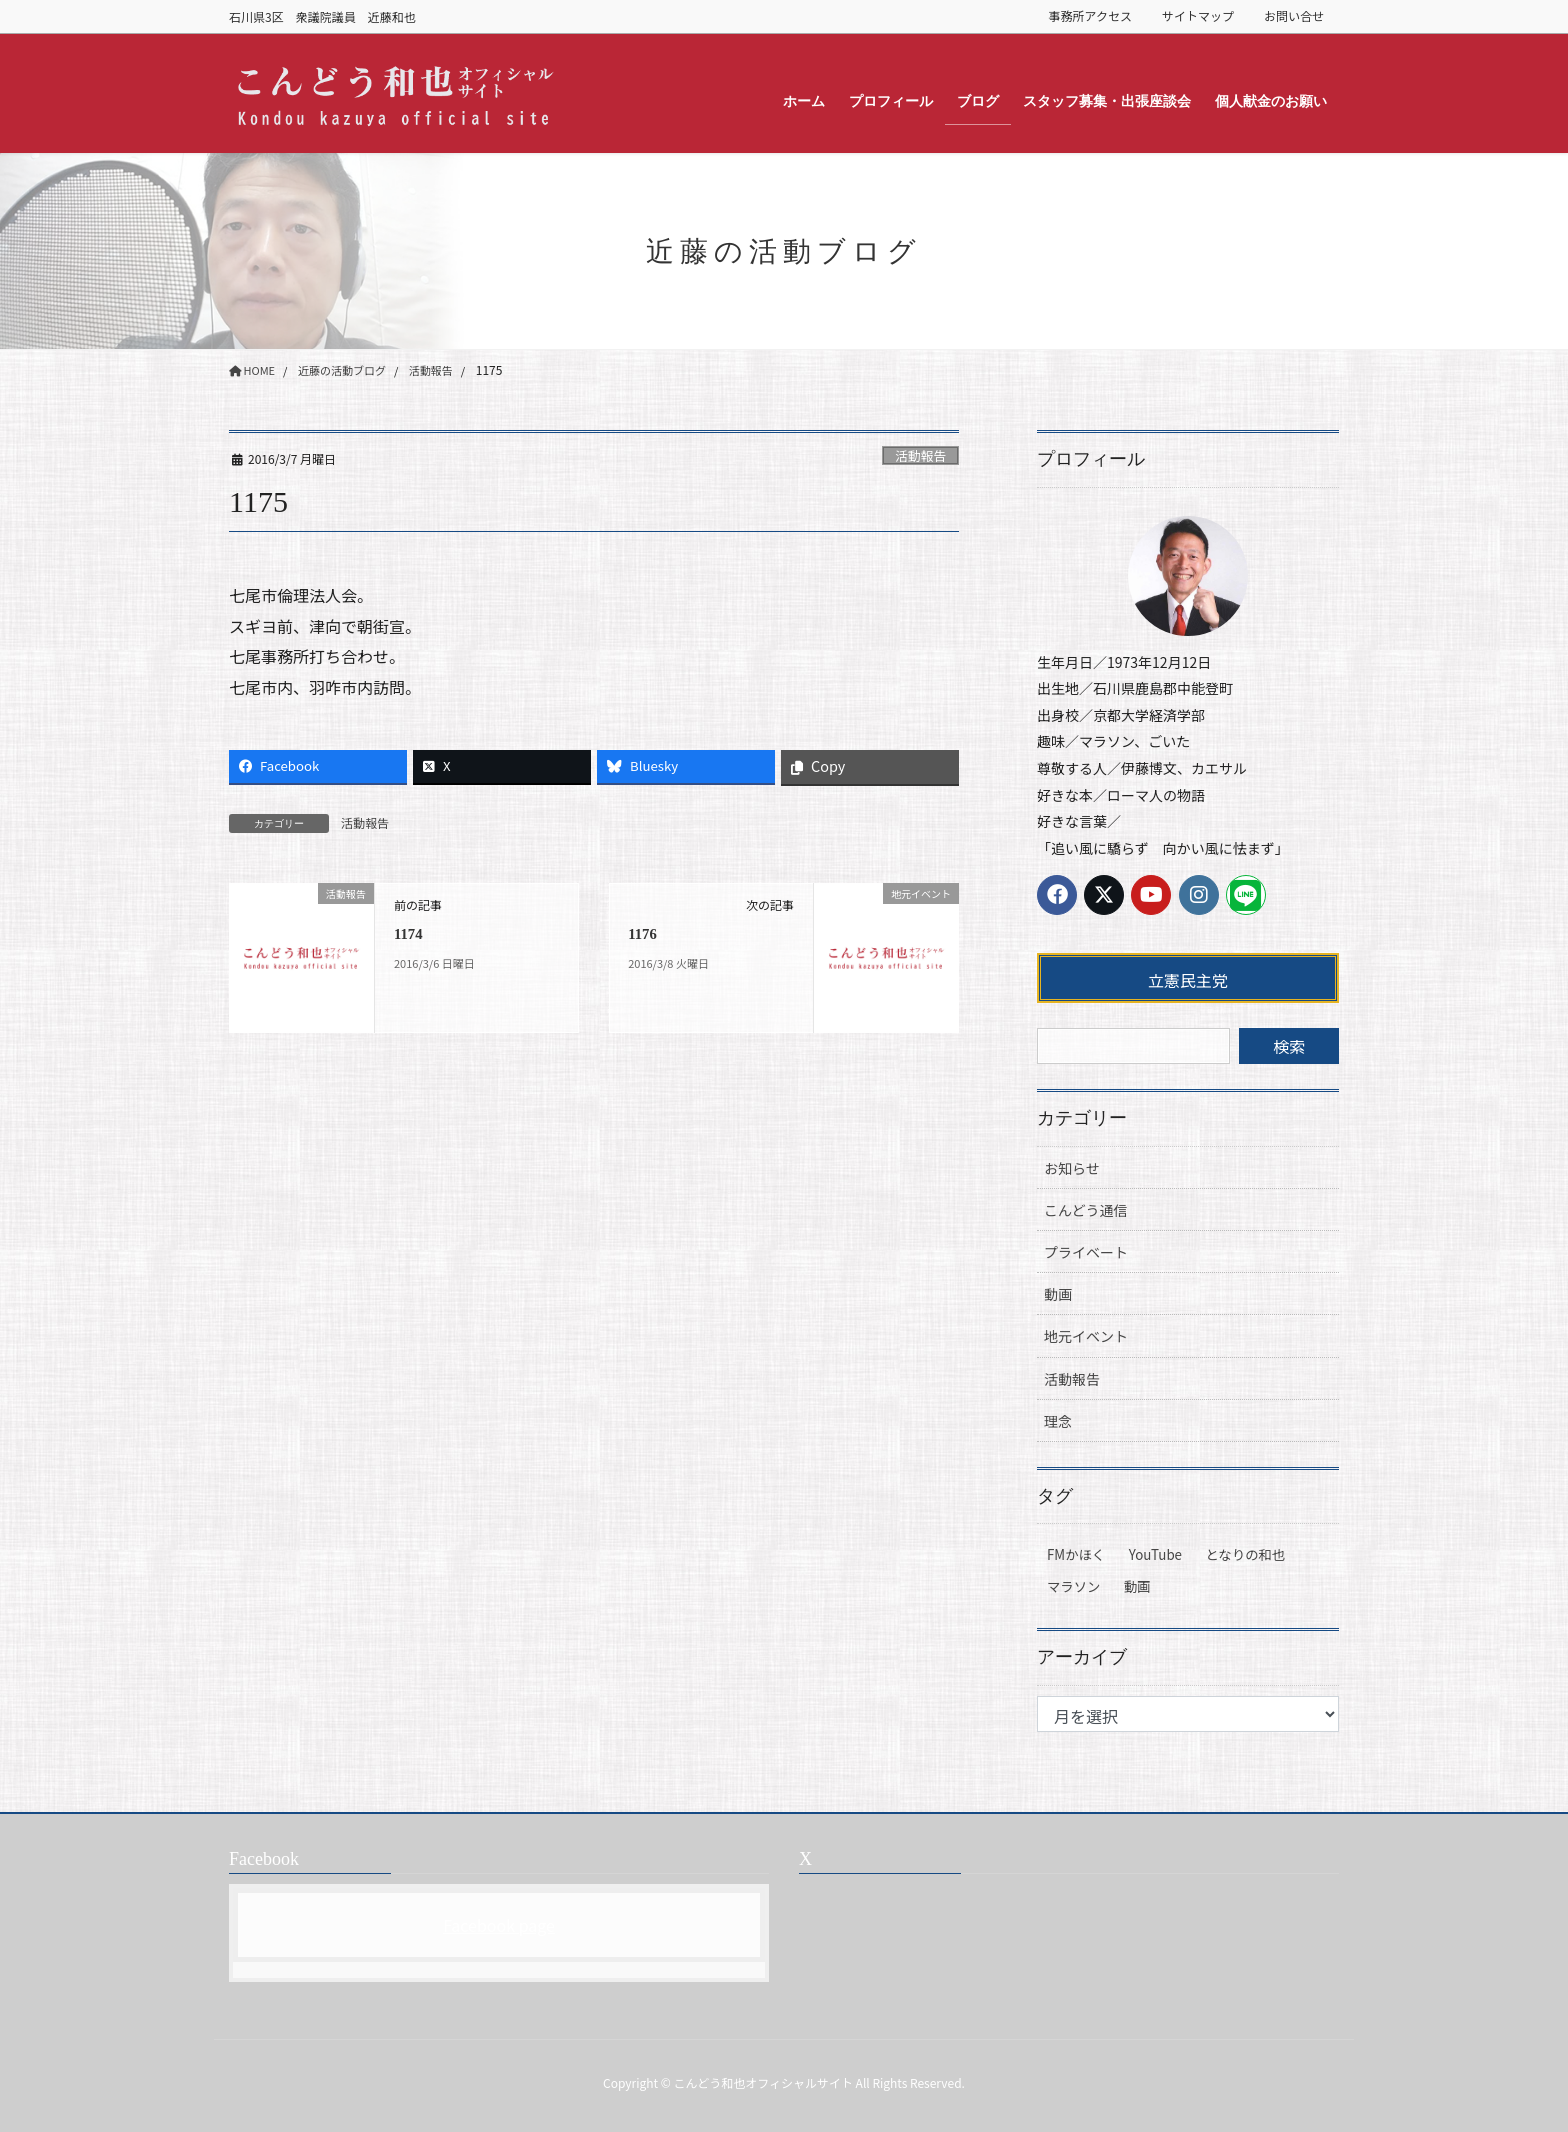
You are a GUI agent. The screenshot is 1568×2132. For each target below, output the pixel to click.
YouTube (1155, 1554)
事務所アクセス (1090, 16)
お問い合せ (1294, 16)
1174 (409, 933)
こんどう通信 (1086, 1210)
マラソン (1073, 1586)
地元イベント (1086, 1336)
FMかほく (1076, 1554)
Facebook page (499, 1925)
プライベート (1086, 1252)
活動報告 (920, 455)
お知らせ (1072, 1168)
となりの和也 (1246, 1554)
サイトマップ (1198, 16)
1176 (643, 933)
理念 (1058, 1421)
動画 (1058, 1294)
